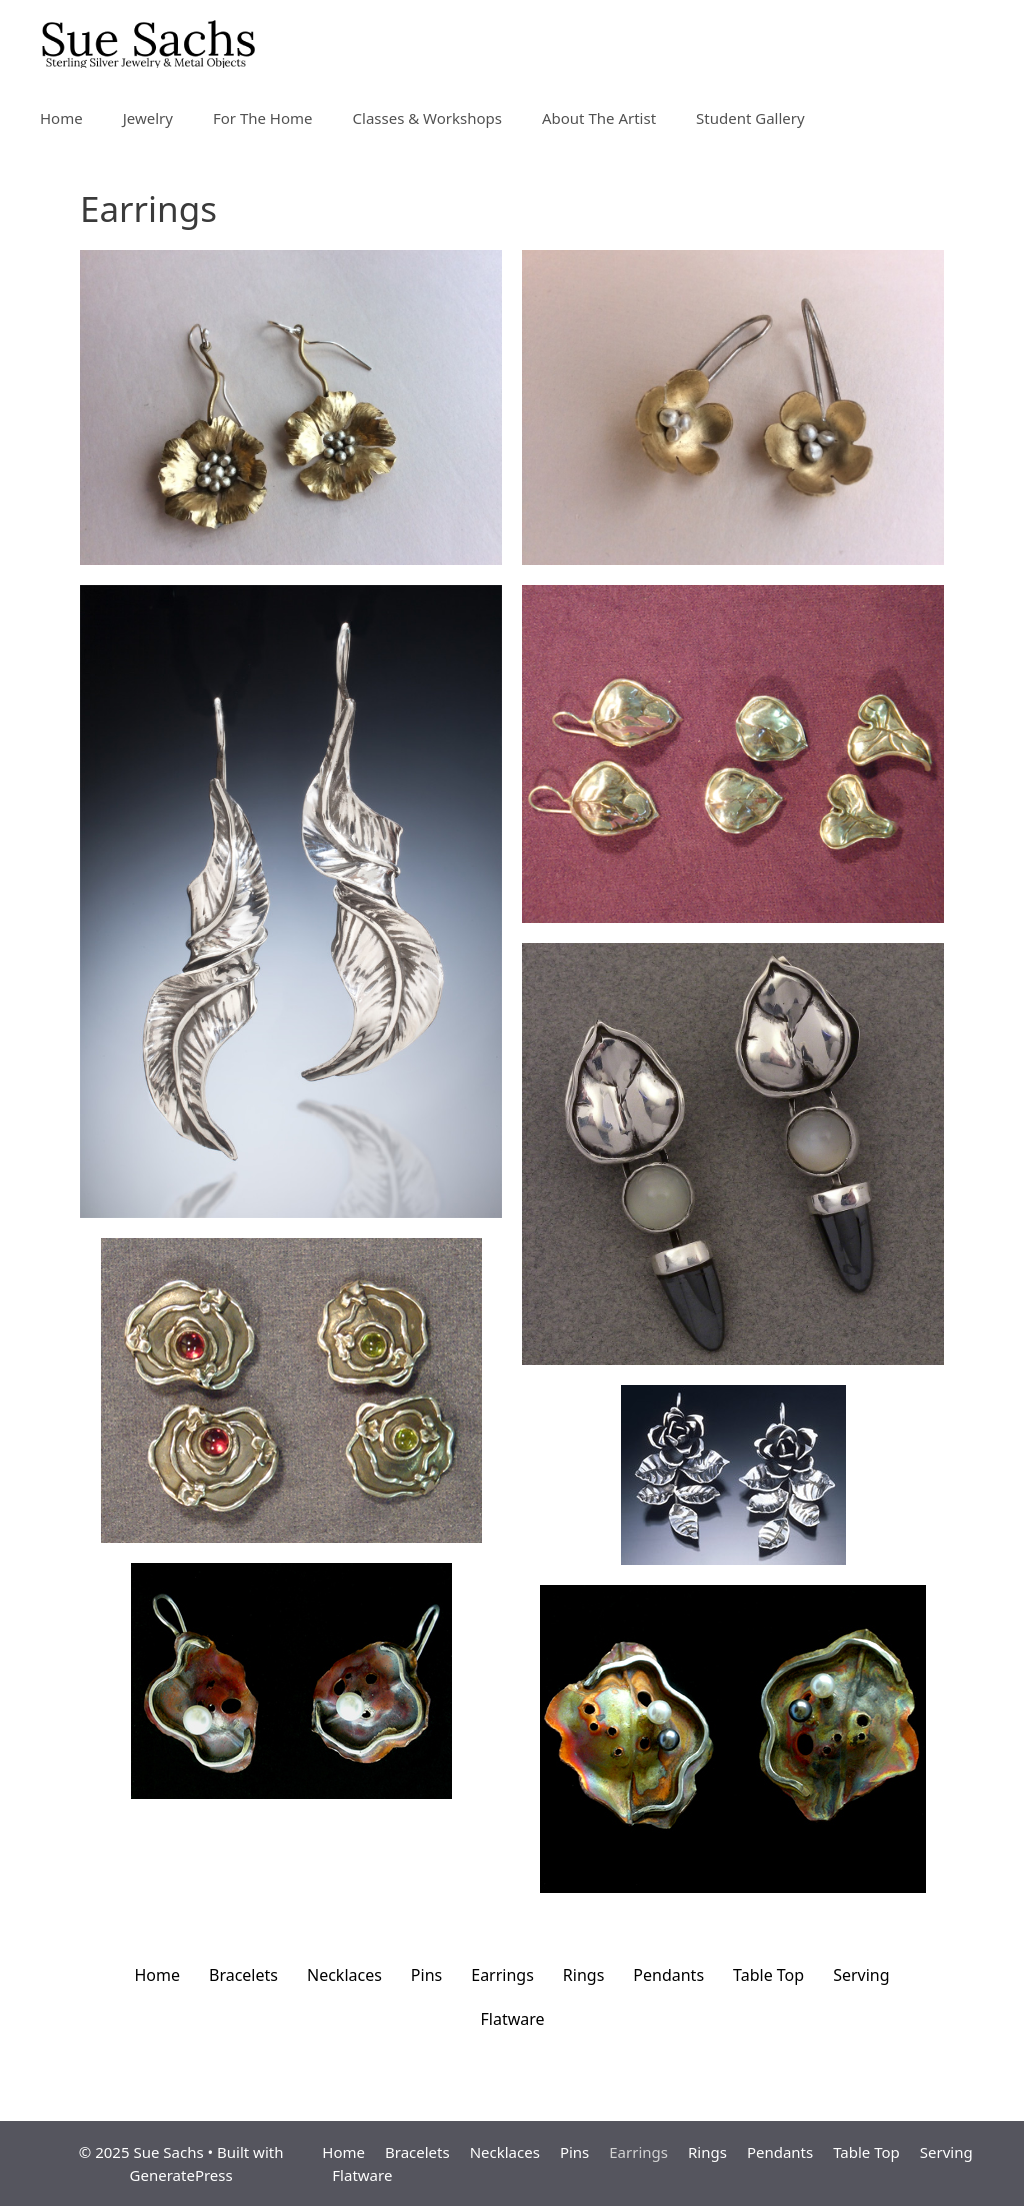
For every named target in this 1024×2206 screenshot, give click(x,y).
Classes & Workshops (427, 118)
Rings (583, 1975)
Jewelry (148, 118)
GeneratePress (181, 2175)
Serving (861, 1975)
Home (61, 118)
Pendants (668, 1975)
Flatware (512, 2019)
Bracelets (243, 1975)
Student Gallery (750, 118)
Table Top (768, 1975)
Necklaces (344, 1975)
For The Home (263, 118)
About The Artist (599, 118)
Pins (426, 1975)
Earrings (502, 1975)
